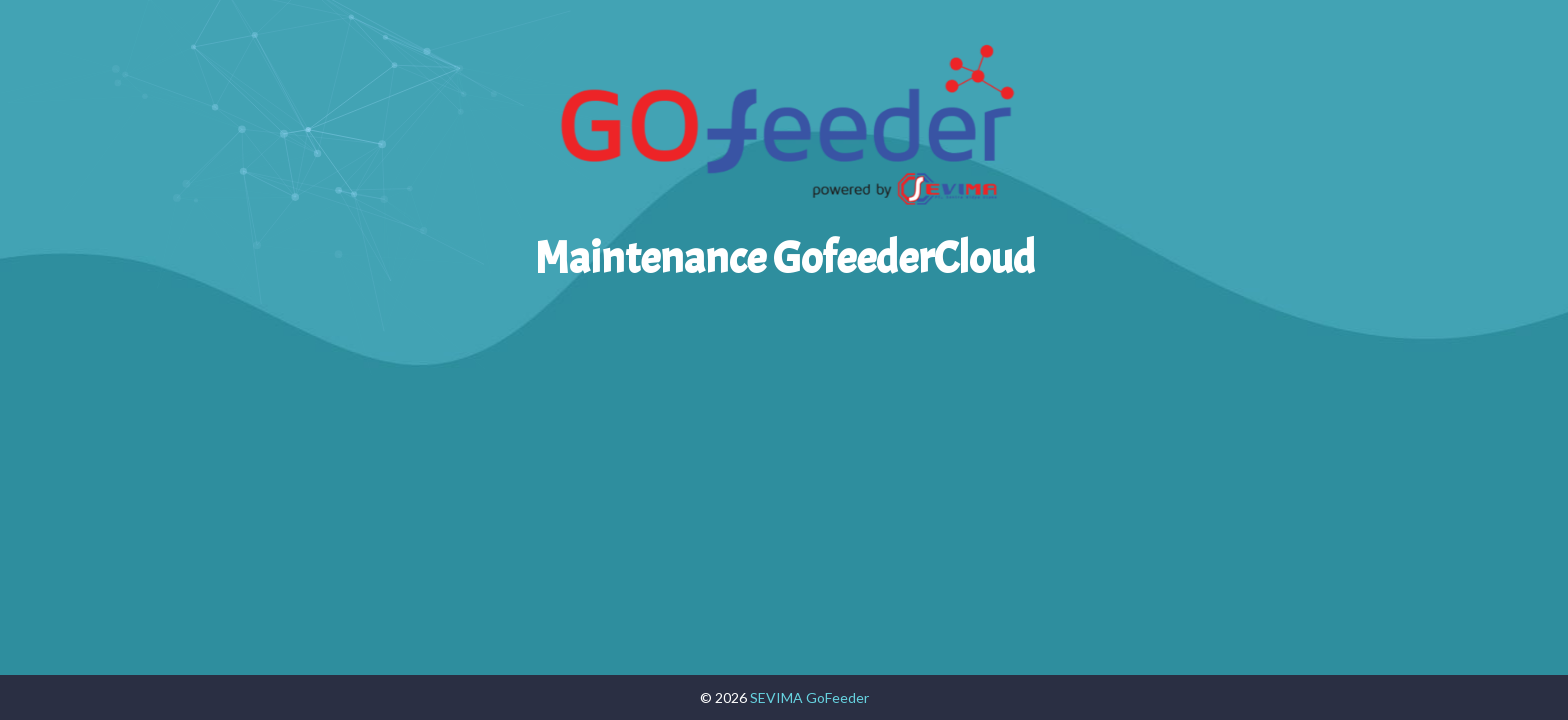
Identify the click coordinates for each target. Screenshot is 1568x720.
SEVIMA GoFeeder (809, 697)
